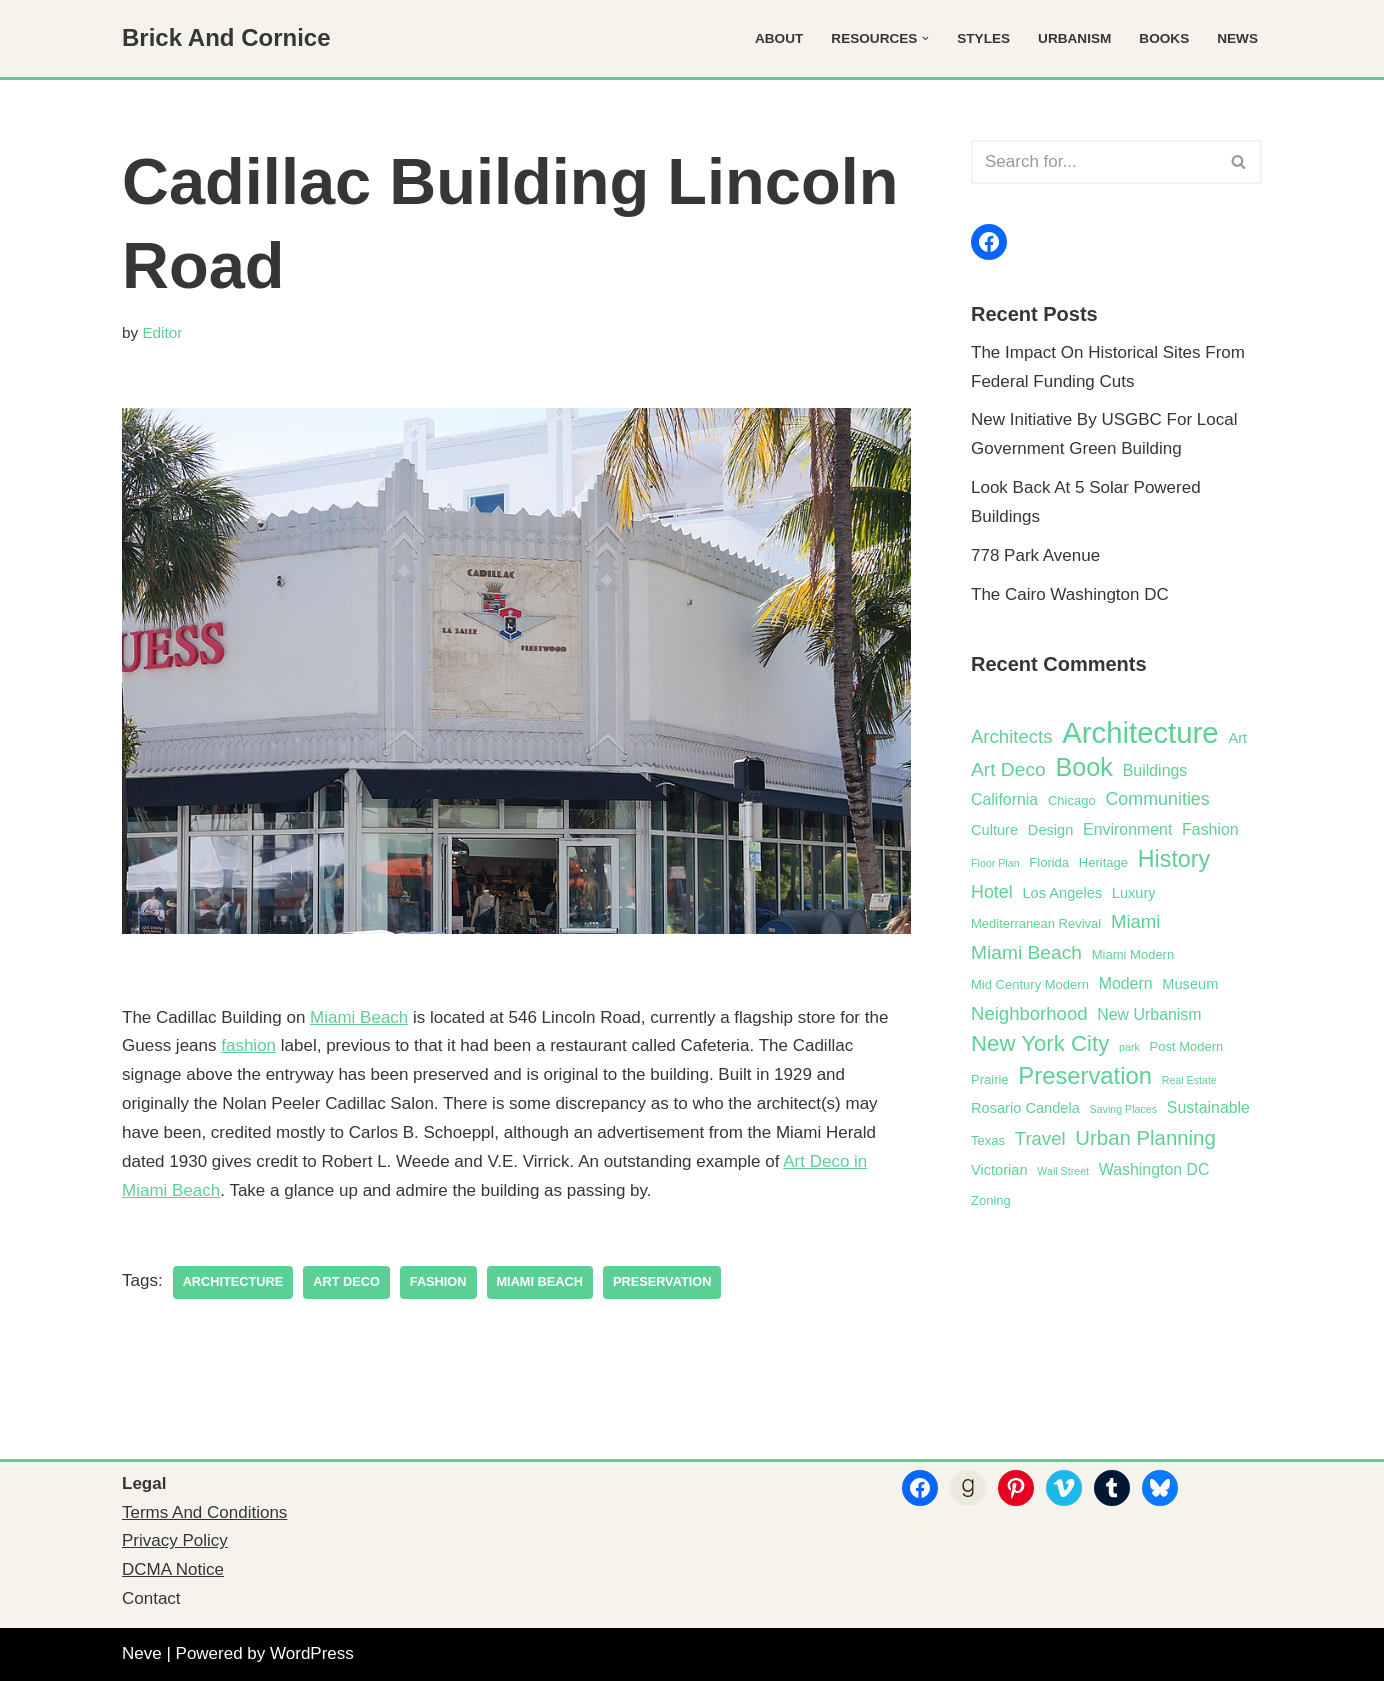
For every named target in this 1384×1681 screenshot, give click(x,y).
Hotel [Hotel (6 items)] (992, 892)
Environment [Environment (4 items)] (1127, 829)
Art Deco (346, 1281)
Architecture (233, 1281)
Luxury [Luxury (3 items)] (1134, 893)
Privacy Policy (175, 1540)
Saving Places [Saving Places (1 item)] (1124, 1109)
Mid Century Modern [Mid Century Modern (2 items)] (1030, 984)
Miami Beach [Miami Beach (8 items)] (1026, 952)
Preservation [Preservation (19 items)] (1085, 1075)
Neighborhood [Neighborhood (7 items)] (1029, 1013)
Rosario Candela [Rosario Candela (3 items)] (1025, 1108)
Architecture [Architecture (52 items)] (1140, 733)
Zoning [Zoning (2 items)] (991, 1200)
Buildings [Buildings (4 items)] (1155, 770)
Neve (142, 1653)
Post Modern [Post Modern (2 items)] (1187, 1046)
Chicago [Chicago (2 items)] (1072, 800)
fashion (248, 1045)
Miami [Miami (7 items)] (1135, 921)
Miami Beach (359, 1017)
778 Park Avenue (1035, 555)
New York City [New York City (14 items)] (1040, 1043)
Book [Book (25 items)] (1084, 767)
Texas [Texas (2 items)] (988, 1140)
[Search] (1094, 162)
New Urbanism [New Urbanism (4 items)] (1149, 1014)
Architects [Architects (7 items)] (1011, 736)
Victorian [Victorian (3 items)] (999, 1170)
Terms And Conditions (204, 1512)
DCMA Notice (173, 1569)
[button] (925, 38)
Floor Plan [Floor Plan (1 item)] (995, 863)
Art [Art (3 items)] (1237, 738)
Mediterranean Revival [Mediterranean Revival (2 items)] (1036, 923)
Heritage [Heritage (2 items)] (1103, 862)
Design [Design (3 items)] (1050, 830)
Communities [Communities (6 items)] (1157, 799)
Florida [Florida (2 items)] (1049, 862)
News (1237, 38)
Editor (162, 332)
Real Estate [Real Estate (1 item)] (1189, 1080)
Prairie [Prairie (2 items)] (990, 1079)
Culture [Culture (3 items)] (994, 830)
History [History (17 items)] (1174, 859)
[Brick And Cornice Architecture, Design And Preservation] (226, 38)
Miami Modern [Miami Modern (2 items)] (1133, 954)
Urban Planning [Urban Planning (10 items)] (1145, 1138)
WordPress (312, 1653)
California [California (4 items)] (1004, 799)
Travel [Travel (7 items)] (1040, 1138)
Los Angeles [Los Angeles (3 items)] (1062, 893)
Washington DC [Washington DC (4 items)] (1154, 1169)
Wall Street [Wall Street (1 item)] (1063, 1171)
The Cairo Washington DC (1070, 594)
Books (1164, 38)
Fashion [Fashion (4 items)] (1210, 829)
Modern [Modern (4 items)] (1126, 983)
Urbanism (1074, 38)
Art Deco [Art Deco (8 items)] (1008, 769)
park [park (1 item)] (1129, 1047)
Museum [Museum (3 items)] (1190, 984)
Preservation (662, 1281)
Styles (983, 38)
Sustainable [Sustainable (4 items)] (1208, 1107)
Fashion (438, 1281)
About (779, 38)
